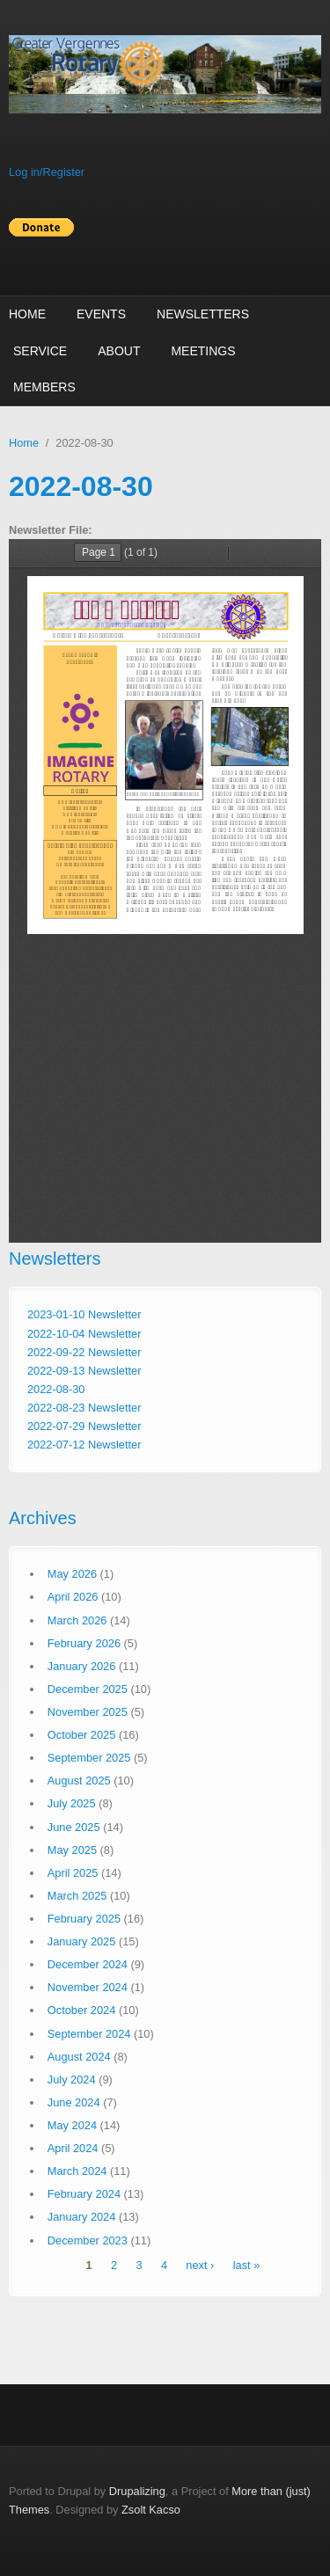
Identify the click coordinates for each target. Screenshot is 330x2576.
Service (40, 351)
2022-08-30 (55, 1389)
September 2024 (89, 2033)
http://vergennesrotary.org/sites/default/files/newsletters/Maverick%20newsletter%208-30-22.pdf (165, 891)
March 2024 (77, 2171)
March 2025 (77, 1895)
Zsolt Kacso (150, 2509)
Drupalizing (137, 2491)
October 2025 (82, 1734)
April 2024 (73, 2148)
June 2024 (74, 2102)
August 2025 (79, 1780)
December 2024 (88, 1964)
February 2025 (84, 1918)
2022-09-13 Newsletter (84, 1370)
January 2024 (82, 2216)
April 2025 (73, 1872)
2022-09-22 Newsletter (84, 1352)
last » (246, 2266)
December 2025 (88, 1689)
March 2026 (77, 1620)
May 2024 (72, 2125)
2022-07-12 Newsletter (84, 1444)
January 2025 (82, 1941)
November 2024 (88, 1987)
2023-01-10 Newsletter (84, 1314)
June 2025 (74, 1827)
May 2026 (72, 1573)
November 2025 (88, 1712)
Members (44, 387)
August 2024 (79, 2056)
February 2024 (84, 2193)
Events (101, 314)
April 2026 (73, 1596)
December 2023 (88, 2240)
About (119, 351)
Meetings (203, 351)
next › (200, 2266)
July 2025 (72, 1803)
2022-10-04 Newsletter (84, 1333)
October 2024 (82, 2010)
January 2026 (82, 1666)
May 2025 (72, 1850)
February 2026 (84, 1643)
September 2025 (89, 1757)
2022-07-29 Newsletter (84, 1426)
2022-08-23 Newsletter (84, 1407)
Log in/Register (46, 172)
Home (27, 314)
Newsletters (203, 314)
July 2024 (72, 2079)
